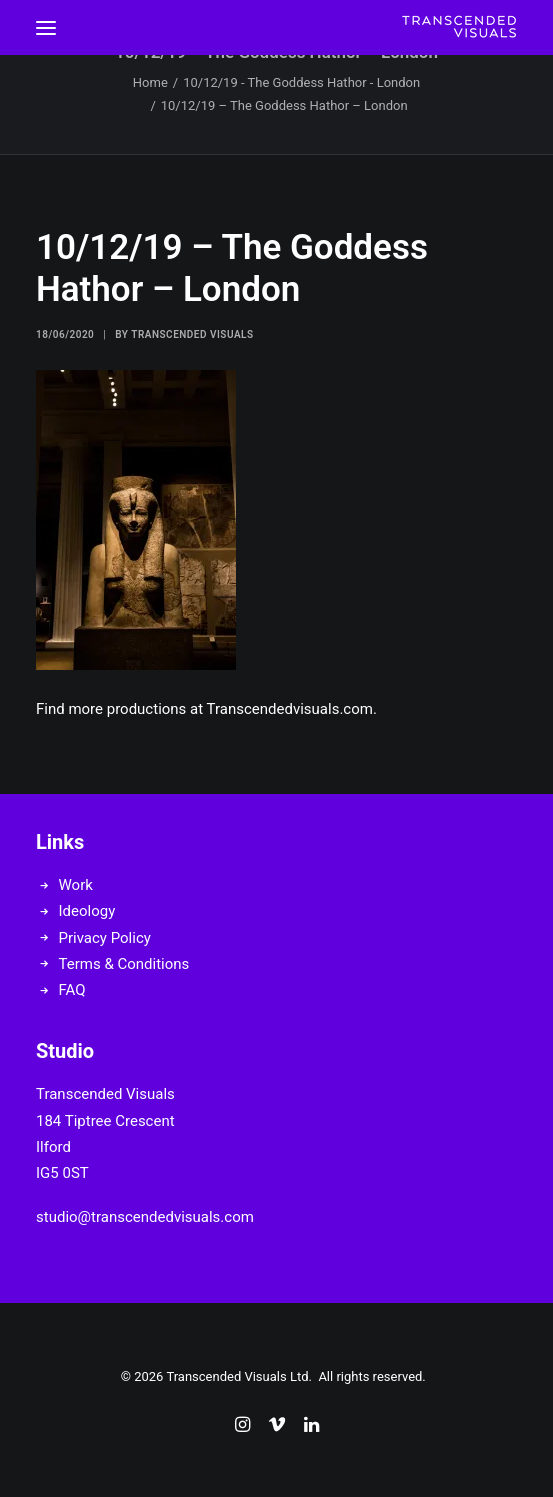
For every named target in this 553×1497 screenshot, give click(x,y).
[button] (46, 27)
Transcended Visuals (192, 334)
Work (76, 885)
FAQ (72, 990)
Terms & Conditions (124, 964)
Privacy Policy (105, 938)
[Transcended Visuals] (459, 27)
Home (150, 82)
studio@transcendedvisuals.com (145, 1217)
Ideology (87, 911)
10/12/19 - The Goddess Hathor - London (301, 82)
